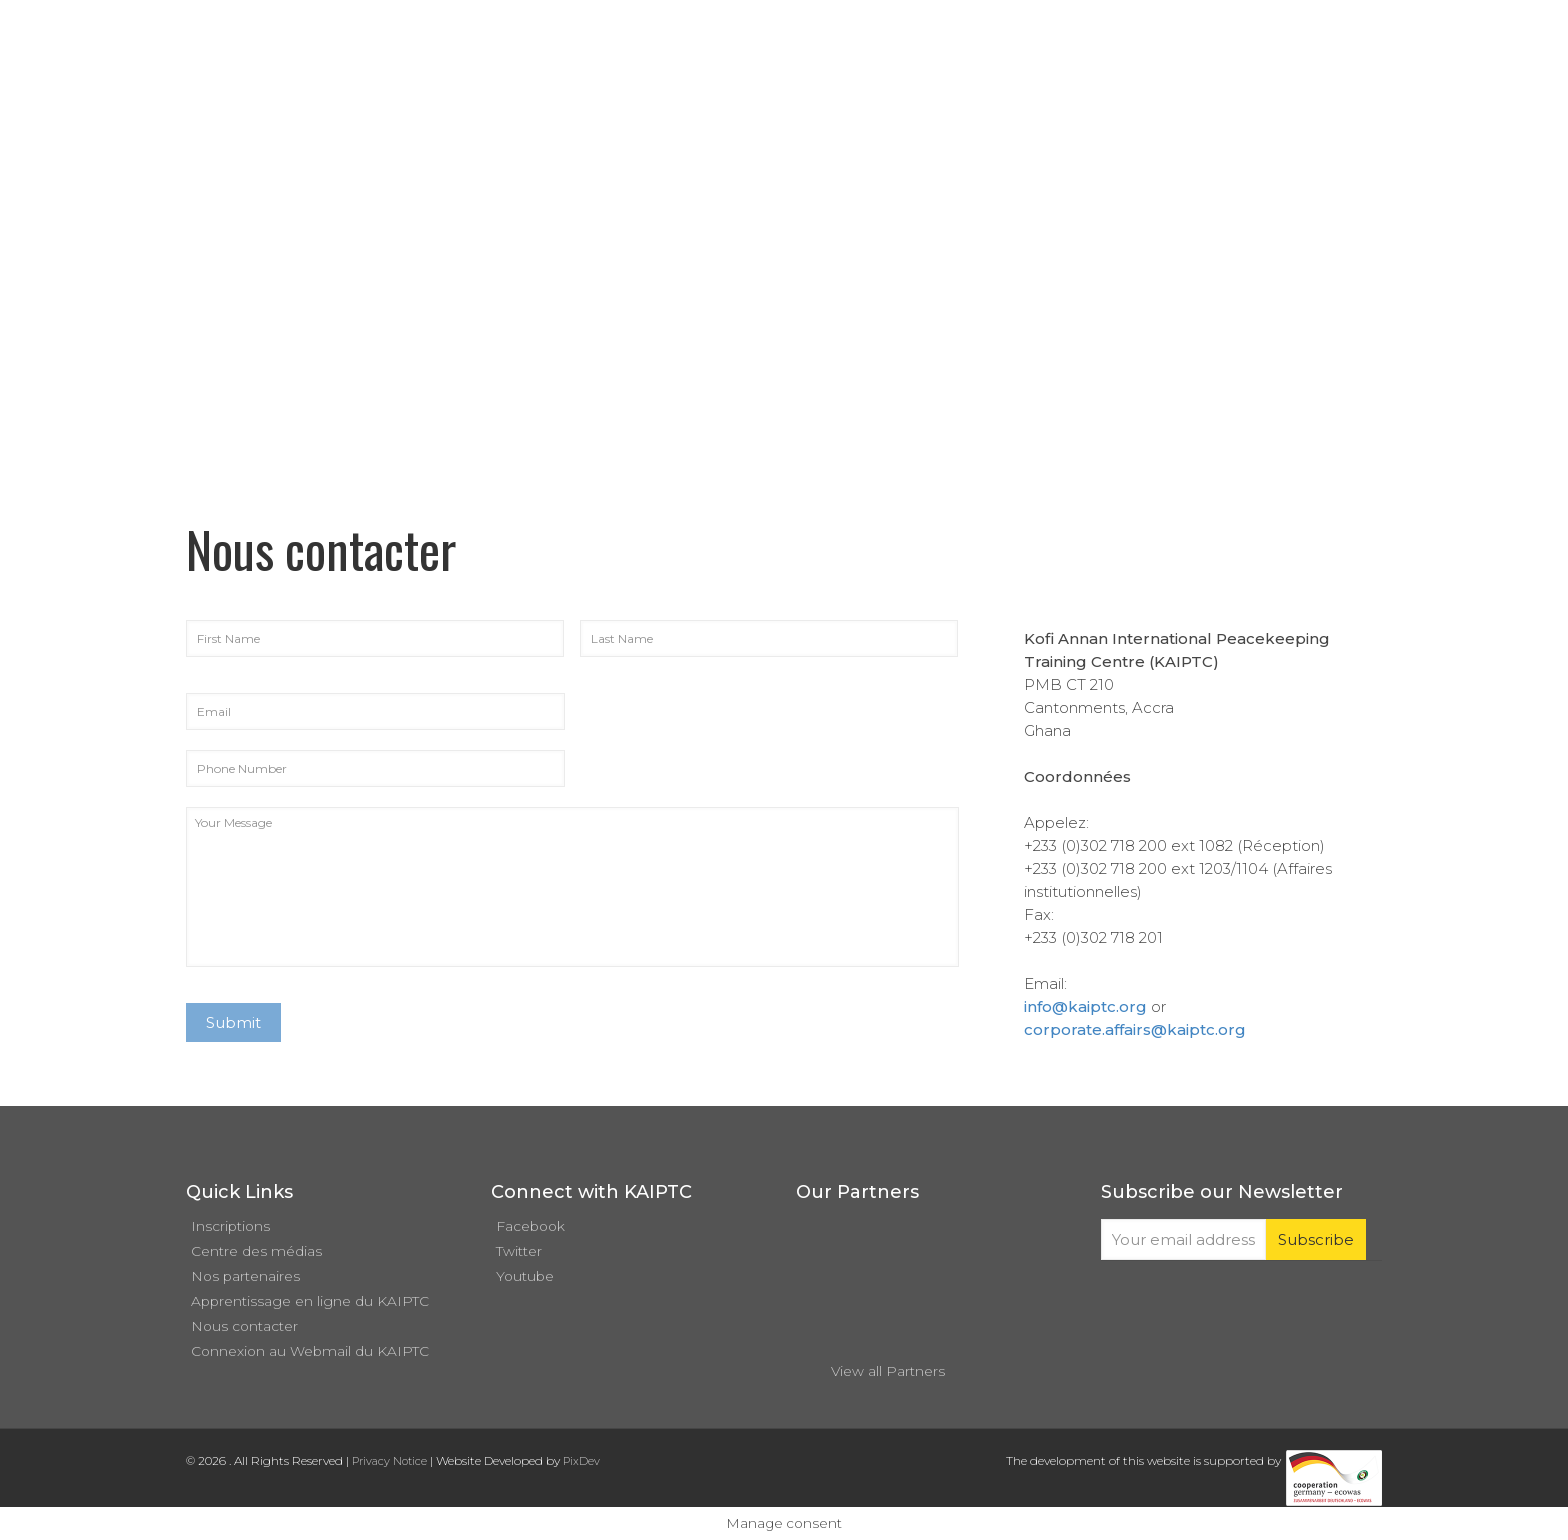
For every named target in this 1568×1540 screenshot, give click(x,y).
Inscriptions (230, 1226)
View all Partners (888, 1371)
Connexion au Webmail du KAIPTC (310, 1351)
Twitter (519, 1251)
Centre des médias (256, 1251)
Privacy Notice (389, 1461)
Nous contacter (244, 1326)
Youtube (525, 1276)
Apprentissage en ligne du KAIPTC (310, 1301)
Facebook (530, 1226)
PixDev (581, 1461)
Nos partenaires (245, 1276)
